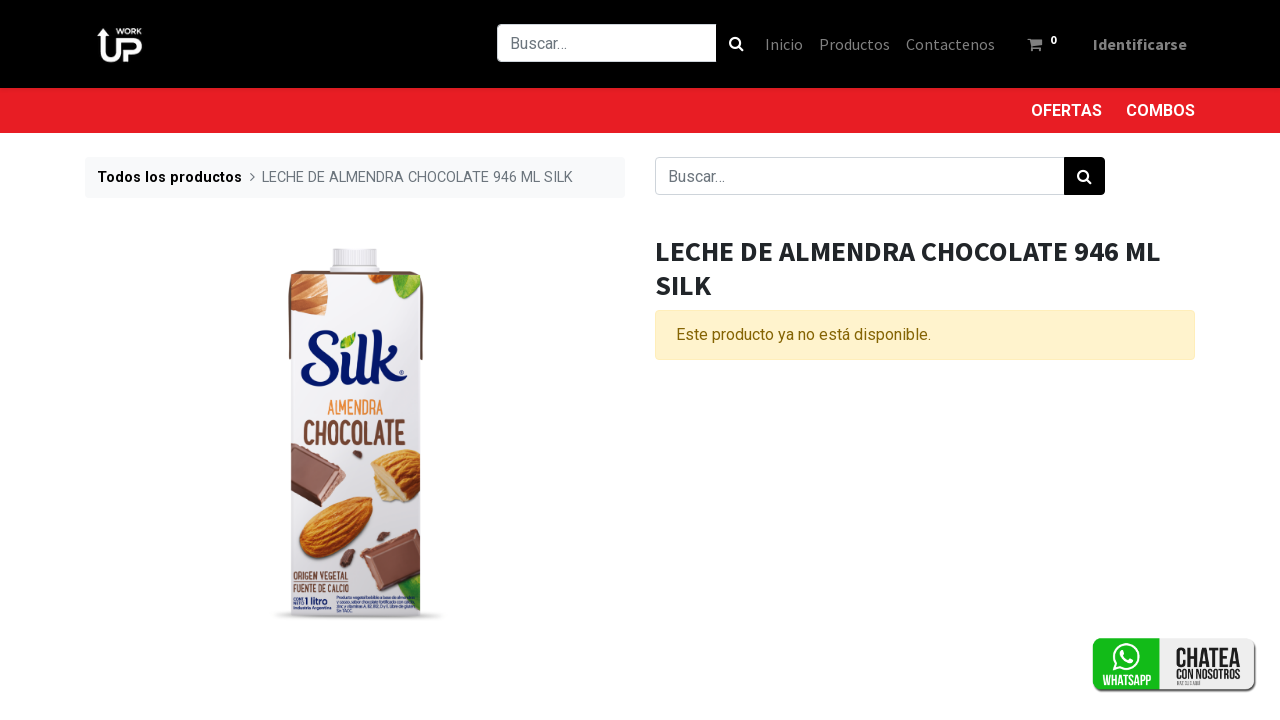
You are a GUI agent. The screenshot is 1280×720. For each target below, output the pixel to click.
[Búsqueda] (736, 43)
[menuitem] (784, 44)
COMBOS (1160, 110)
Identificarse (1140, 44)
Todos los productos (169, 177)
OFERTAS (1066, 110)
